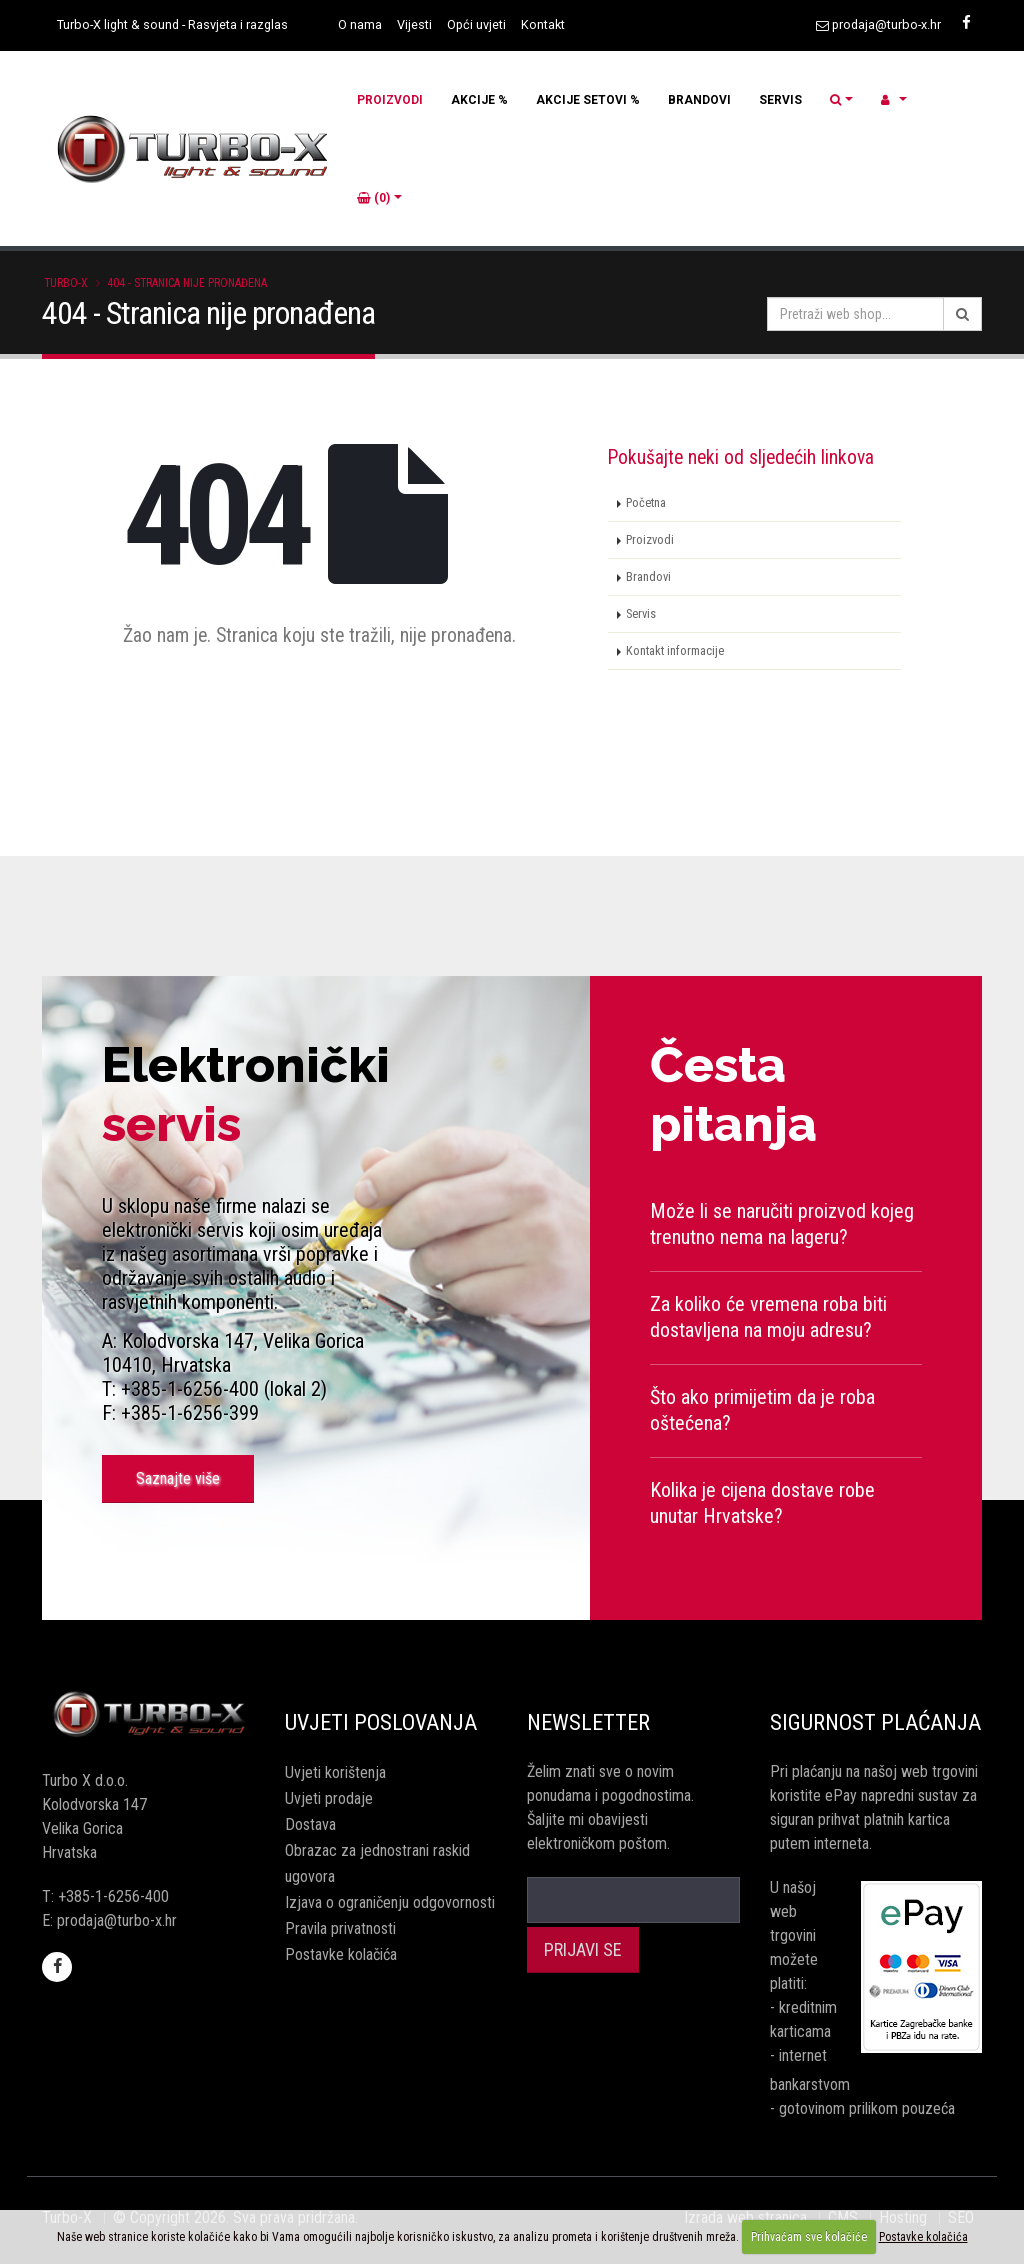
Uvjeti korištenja (335, 1772)
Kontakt (543, 24)
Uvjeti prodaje (329, 1798)
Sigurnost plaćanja (875, 1722)
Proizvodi (650, 539)
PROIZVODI (390, 100)
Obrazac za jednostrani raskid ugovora (377, 1863)
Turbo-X (66, 283)
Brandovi (648, 576)
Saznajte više (178, 1478)
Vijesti (414, 24)
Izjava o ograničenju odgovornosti (390, 1902)
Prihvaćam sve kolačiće (809, 2237)
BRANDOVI (699, 100)
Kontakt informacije (675, 650)
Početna (646, 502)
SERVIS (780, 100)
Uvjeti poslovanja (381, 1722)
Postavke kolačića (341, 1954)
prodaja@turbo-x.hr (886, 24)
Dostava (310, 1824)
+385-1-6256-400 (113, 1896)
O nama (360, 24)
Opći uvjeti (476, 24)
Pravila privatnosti (340, 1928)
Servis (641, 613)
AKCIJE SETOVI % (588, 100)
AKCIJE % (479, 100)
